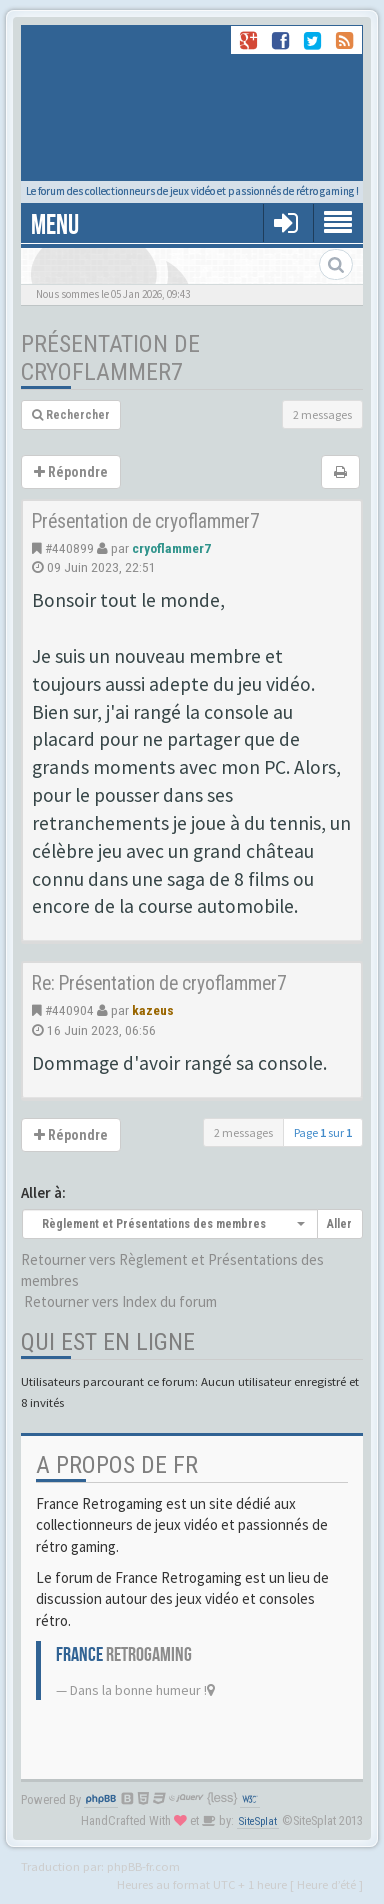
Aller (339, 1224)
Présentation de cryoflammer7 (110, 358)
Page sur (323, 1132)
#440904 (69, 1010)
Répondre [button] (71, 472)
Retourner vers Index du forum (120, 1301)
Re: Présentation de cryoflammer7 (159, 983)
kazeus (153, 1010)
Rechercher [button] (71, 415)
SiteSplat (258, 1821)
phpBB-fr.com (143, 1866)
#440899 (69, 548)
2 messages (322, 414)
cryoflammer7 (171, 548)
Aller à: (43, 1192)
